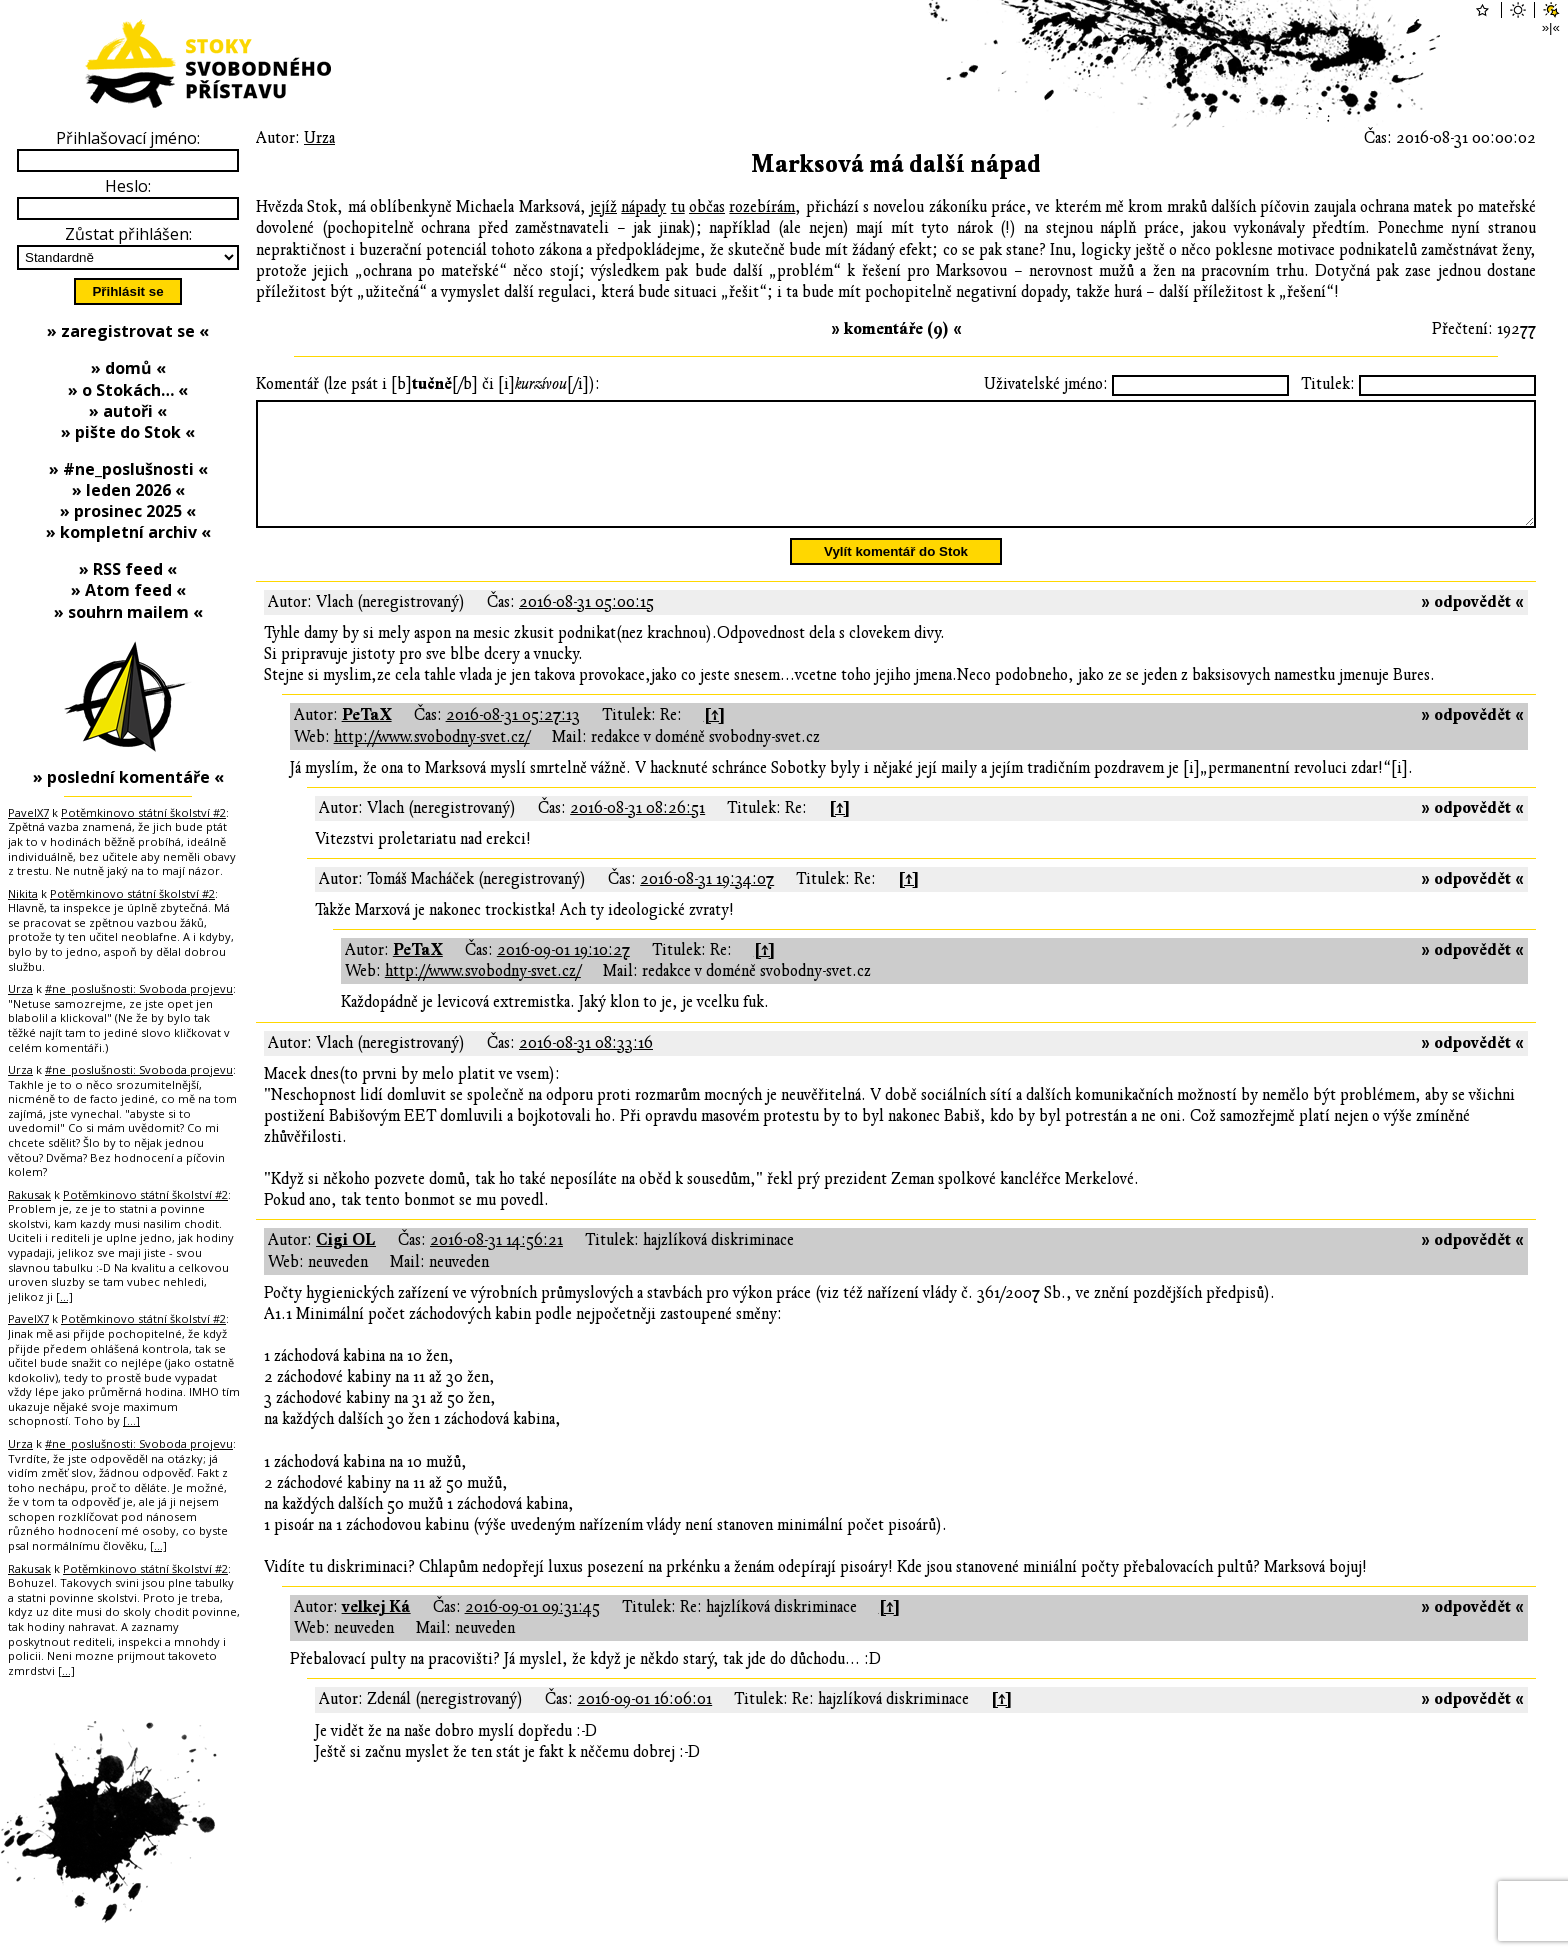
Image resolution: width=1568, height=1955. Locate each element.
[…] (64, 1296)
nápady (643, 207)
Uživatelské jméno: (1046, 384)
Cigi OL (346, 1264)
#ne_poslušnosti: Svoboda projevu (139, 988)
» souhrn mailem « (128, 612)
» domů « (128, 368)
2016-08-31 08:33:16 (586, 1067)
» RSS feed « (128, 569)
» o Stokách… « (128, 390)
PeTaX (367, 739)
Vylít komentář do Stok (896, 575)
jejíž (603, 207)
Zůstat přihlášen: (128, 234)
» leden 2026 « (128, 490)
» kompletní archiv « (128, 532)
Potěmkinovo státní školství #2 (143, 812)
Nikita (23, 893)
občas (707, 207)
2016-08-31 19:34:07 (707, 903)
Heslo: (128, 186)
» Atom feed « (128, 590)
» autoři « (128, 411)
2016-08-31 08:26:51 (637, 832)
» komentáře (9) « (896, 329)
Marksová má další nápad (896, 164)
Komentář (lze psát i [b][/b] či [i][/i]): (428, 384)
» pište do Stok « (128, 432)
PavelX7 (28, 812)
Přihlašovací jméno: (128, 138)
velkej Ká (376, 1631)
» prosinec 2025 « (128, 511)
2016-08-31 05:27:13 (513, 739)
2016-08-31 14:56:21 (496, 1264)
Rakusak (29, 1194)
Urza (319, 138)
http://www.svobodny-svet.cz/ (432, 761)
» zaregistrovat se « (128, 331)
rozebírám (762, 207)
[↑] (714, 739)
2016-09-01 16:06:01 (644, 1723)
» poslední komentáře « (128, 777)
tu (678, 207)
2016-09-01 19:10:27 (563, 974)
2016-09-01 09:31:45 (532, 1631)
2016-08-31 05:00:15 (586, 626)
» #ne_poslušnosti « (128, 469)
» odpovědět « (1472, 626)
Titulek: (1328, 384)
